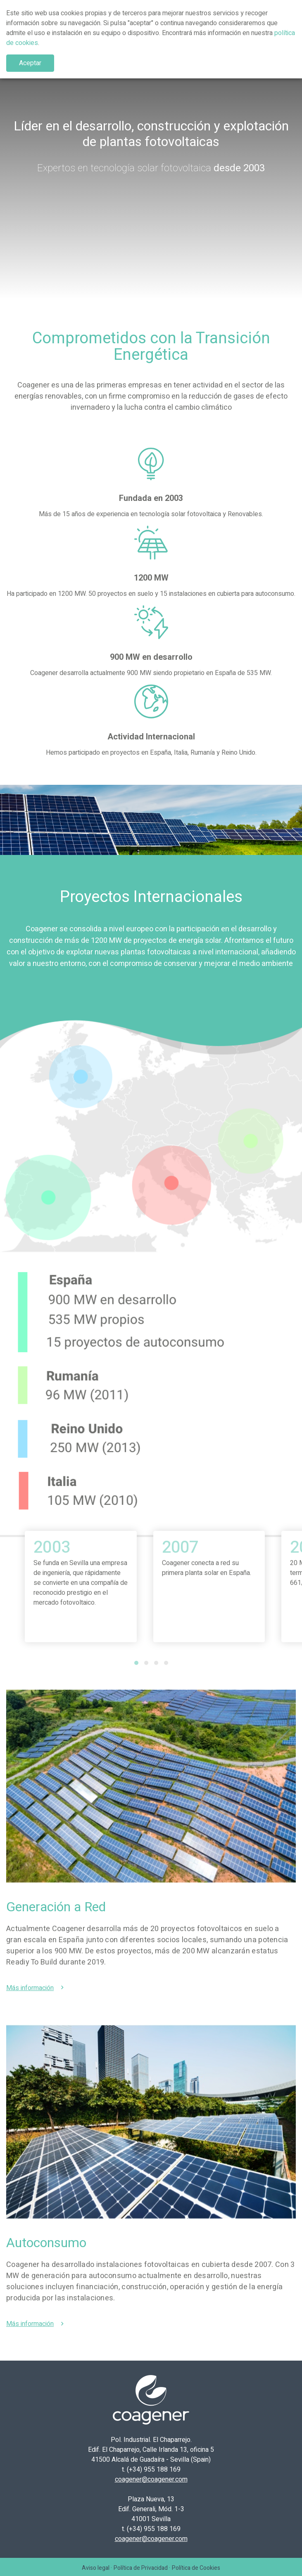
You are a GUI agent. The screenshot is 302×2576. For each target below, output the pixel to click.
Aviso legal (95, 2568)
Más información (30, 1988)
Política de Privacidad (141, 2568)
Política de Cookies (196, 2568)
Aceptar (30, 63)
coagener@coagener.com (151, 2479)
